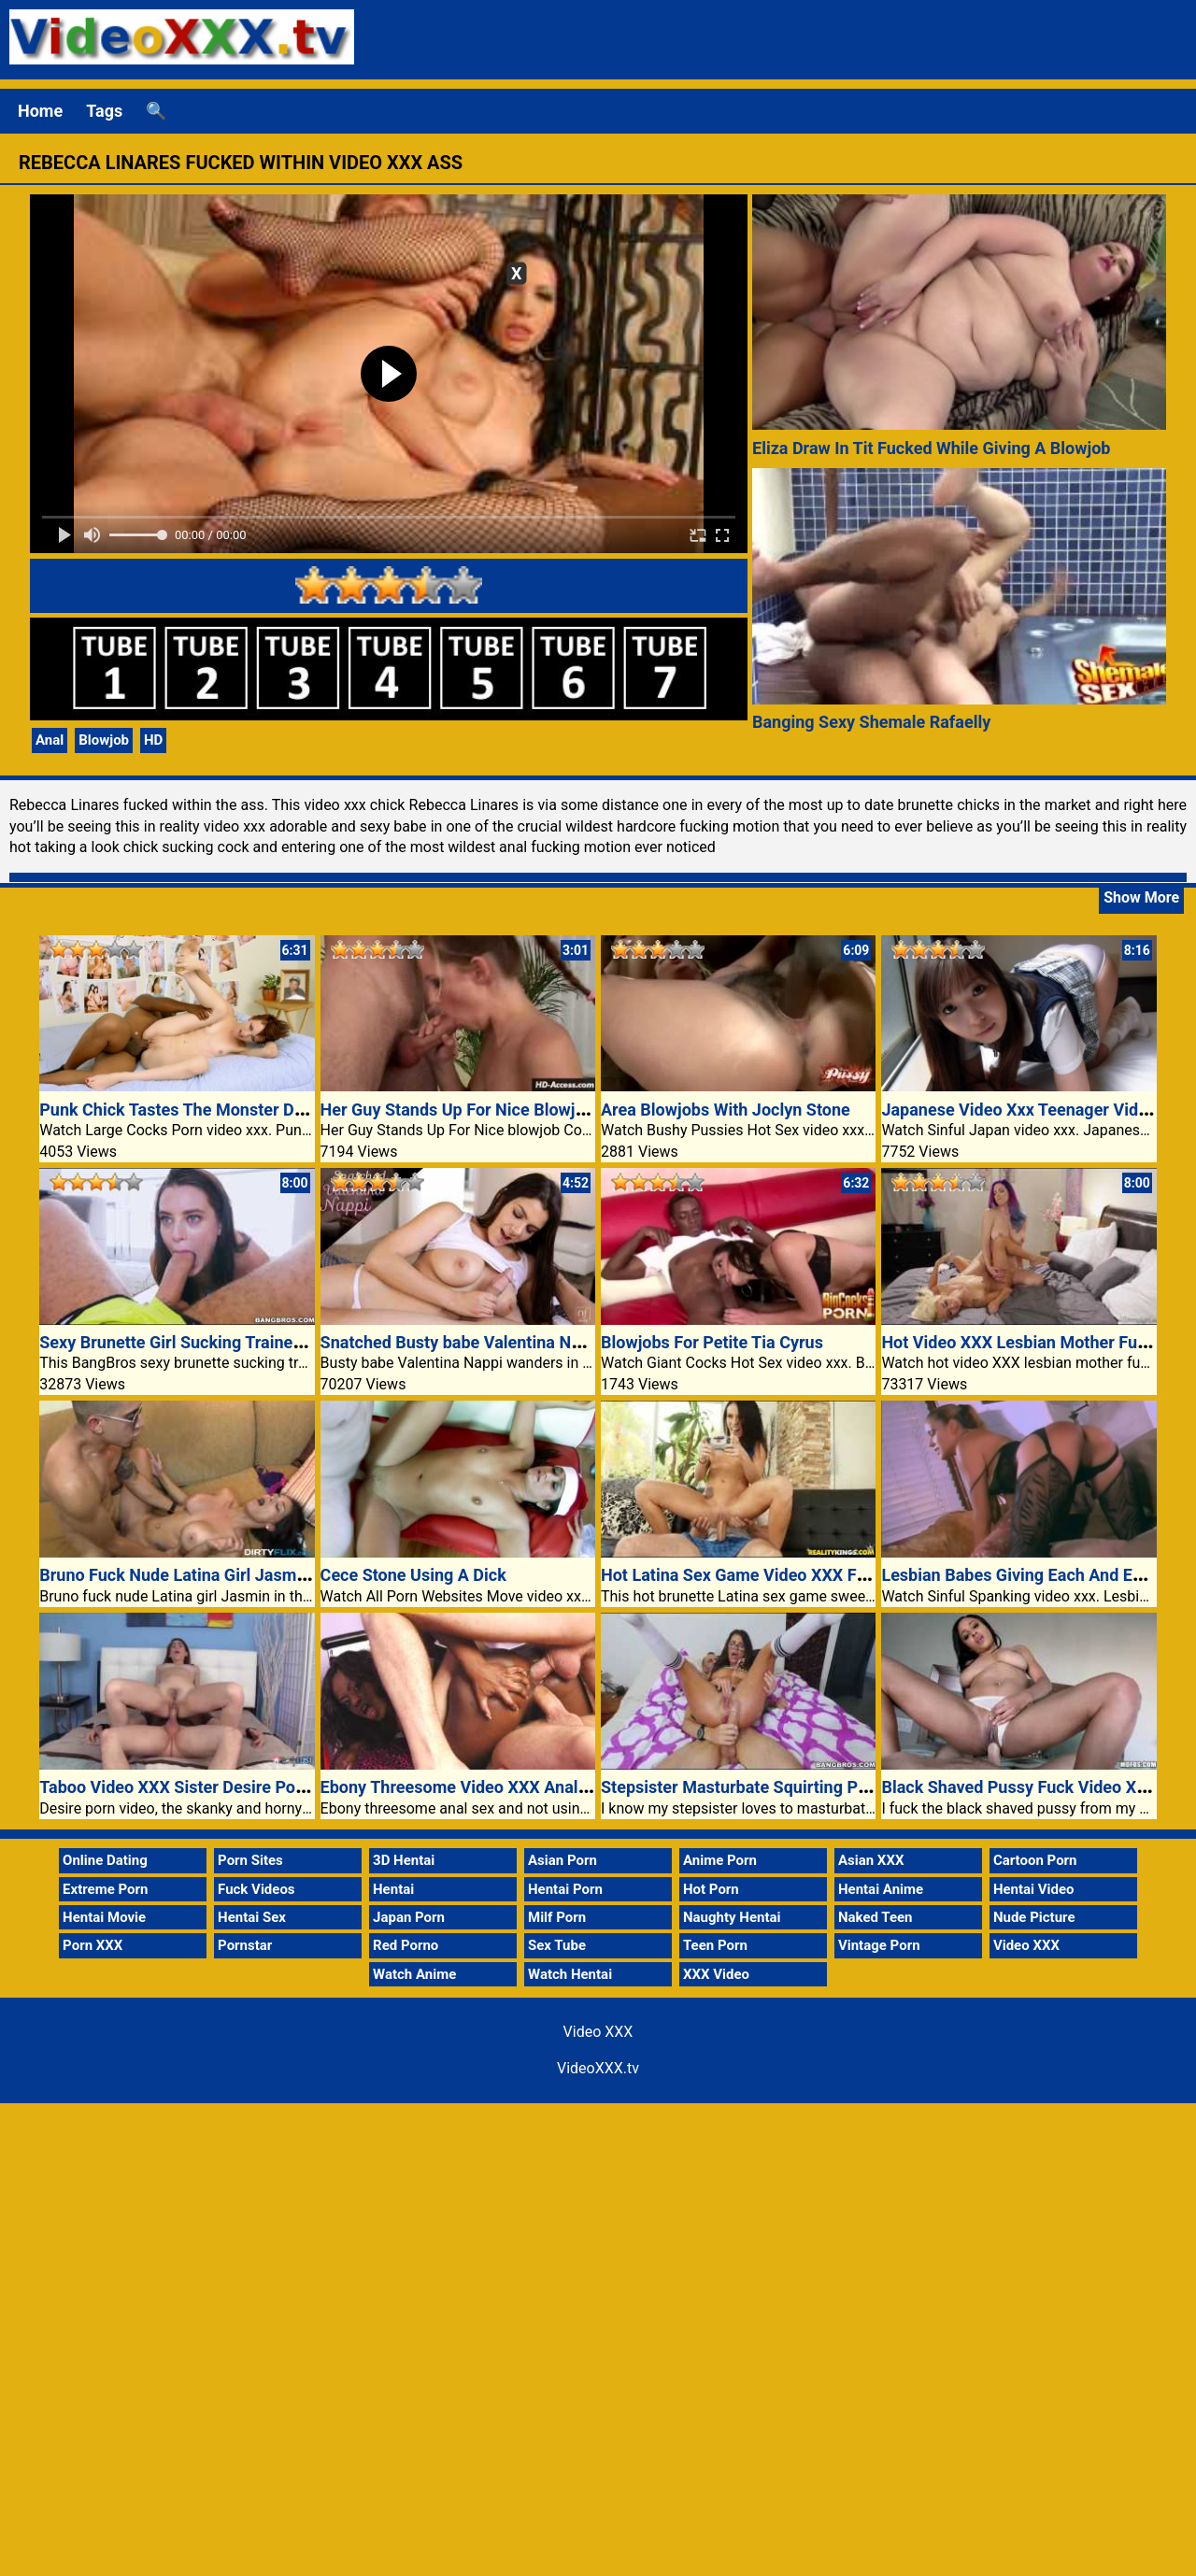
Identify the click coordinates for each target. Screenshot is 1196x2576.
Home (40, 111)
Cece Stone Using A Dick (413, 1575)
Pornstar (245, 1945)
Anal (50, 740)
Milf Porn (557, 1917)
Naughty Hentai (732, 1917)
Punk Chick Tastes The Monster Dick (177, 1109)
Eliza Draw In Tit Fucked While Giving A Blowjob (931, 448)
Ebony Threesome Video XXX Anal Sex (465, 1787)
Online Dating (105, 1860)
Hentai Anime (880, 1889)
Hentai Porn (565, 1889)
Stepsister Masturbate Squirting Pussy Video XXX (788, 1787)
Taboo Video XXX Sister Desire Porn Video (199, 1787)
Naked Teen (875, 1917)
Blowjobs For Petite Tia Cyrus (712, 1342)
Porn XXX (92, 1945)
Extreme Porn (105, 1889)
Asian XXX (871, 1860)
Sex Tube (557, 1945)
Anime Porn (720, 1860)
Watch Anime (414, 1974)
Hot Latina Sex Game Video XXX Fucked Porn (771, 1575)
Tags (104, 111)
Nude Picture (1034, 1917)
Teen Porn (715, 1945)
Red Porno (405, 1945)
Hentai (393, 1889)
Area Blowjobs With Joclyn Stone (725, 1109)
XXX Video (716, 1974)
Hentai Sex (252, 1917)
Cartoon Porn (1035, 1860)
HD (153, 740)
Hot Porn (711, 1889)
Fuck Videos (256, 1889)
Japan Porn (409, 1917)
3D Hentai (403, 1860)
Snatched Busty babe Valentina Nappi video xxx (499, 1342)
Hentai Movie (104, 1917)
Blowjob (103, 740)
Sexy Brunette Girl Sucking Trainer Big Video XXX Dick (243, 1342)
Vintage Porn (879, 1945)
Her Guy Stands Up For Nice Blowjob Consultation (507, 1109)
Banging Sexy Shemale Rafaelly (871, 722)
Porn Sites (250, 1860)
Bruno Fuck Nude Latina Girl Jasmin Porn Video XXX (236, 1575)
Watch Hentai (570, 1974)
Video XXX (1026, 1945)
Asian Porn (562, 1860)
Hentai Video (1034, 1889)
